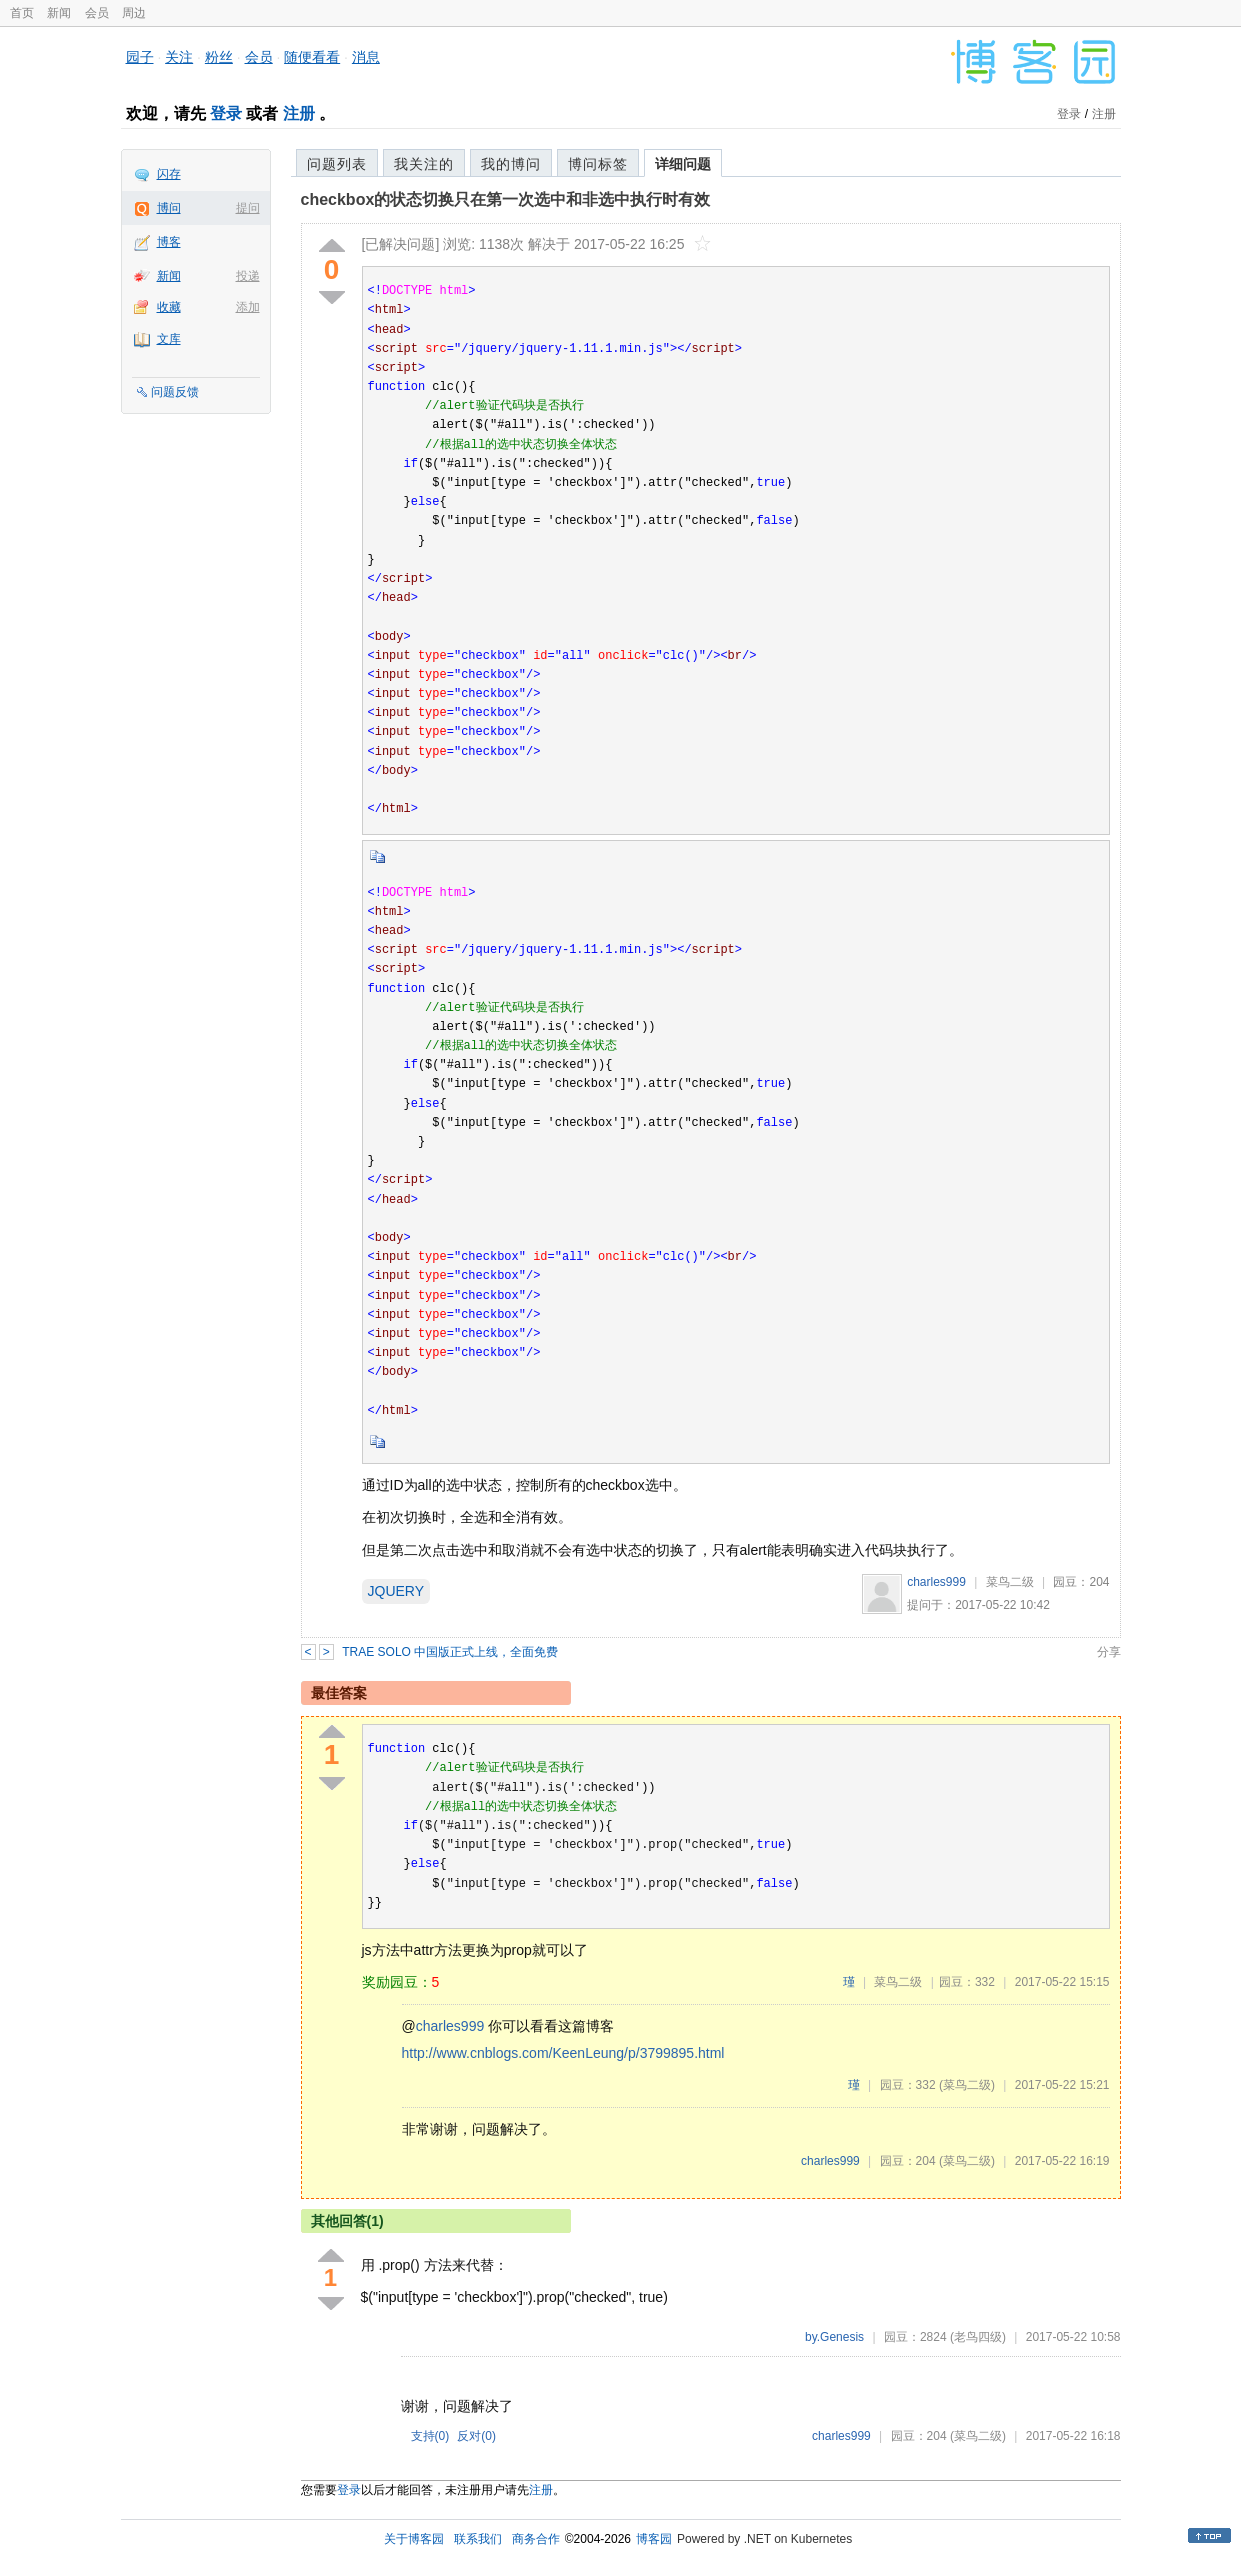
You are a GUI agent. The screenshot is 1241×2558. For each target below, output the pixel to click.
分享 (1109, 1652)
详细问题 (683, 164)
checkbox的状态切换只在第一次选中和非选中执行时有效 (506, 199)
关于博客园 (414, 2539)
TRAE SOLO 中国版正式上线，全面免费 (450, 1652)
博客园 (654, 2539)
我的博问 (511, 164)
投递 (248, 276)
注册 (299, 113)
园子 (140, 57)
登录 (226, 113)
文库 (169, 339)
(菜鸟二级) (967, 2085)
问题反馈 (175, 392)
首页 (22, 13)
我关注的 (424, 164)
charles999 (936, 1582)
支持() (430, 2436)
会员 (97, 13)
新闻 (59, 13)
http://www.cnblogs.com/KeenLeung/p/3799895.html (563, 2053)
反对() (476, 2436)
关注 (179, 57)
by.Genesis (834, 2337)
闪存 (169, 174)
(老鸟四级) (978, 2337)
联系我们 (478, 2539)
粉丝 (219, 57)
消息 (366, 57)
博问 (169, 208)
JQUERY (396, 1591)
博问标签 (598, 164)
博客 (169, 242)
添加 (248, 307)
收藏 (169, 307)
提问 (248, 208)
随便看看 (312, 57)
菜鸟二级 (1010, 1582)
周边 (134, 13)
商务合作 (536, 2539)
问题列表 (337, 164)
